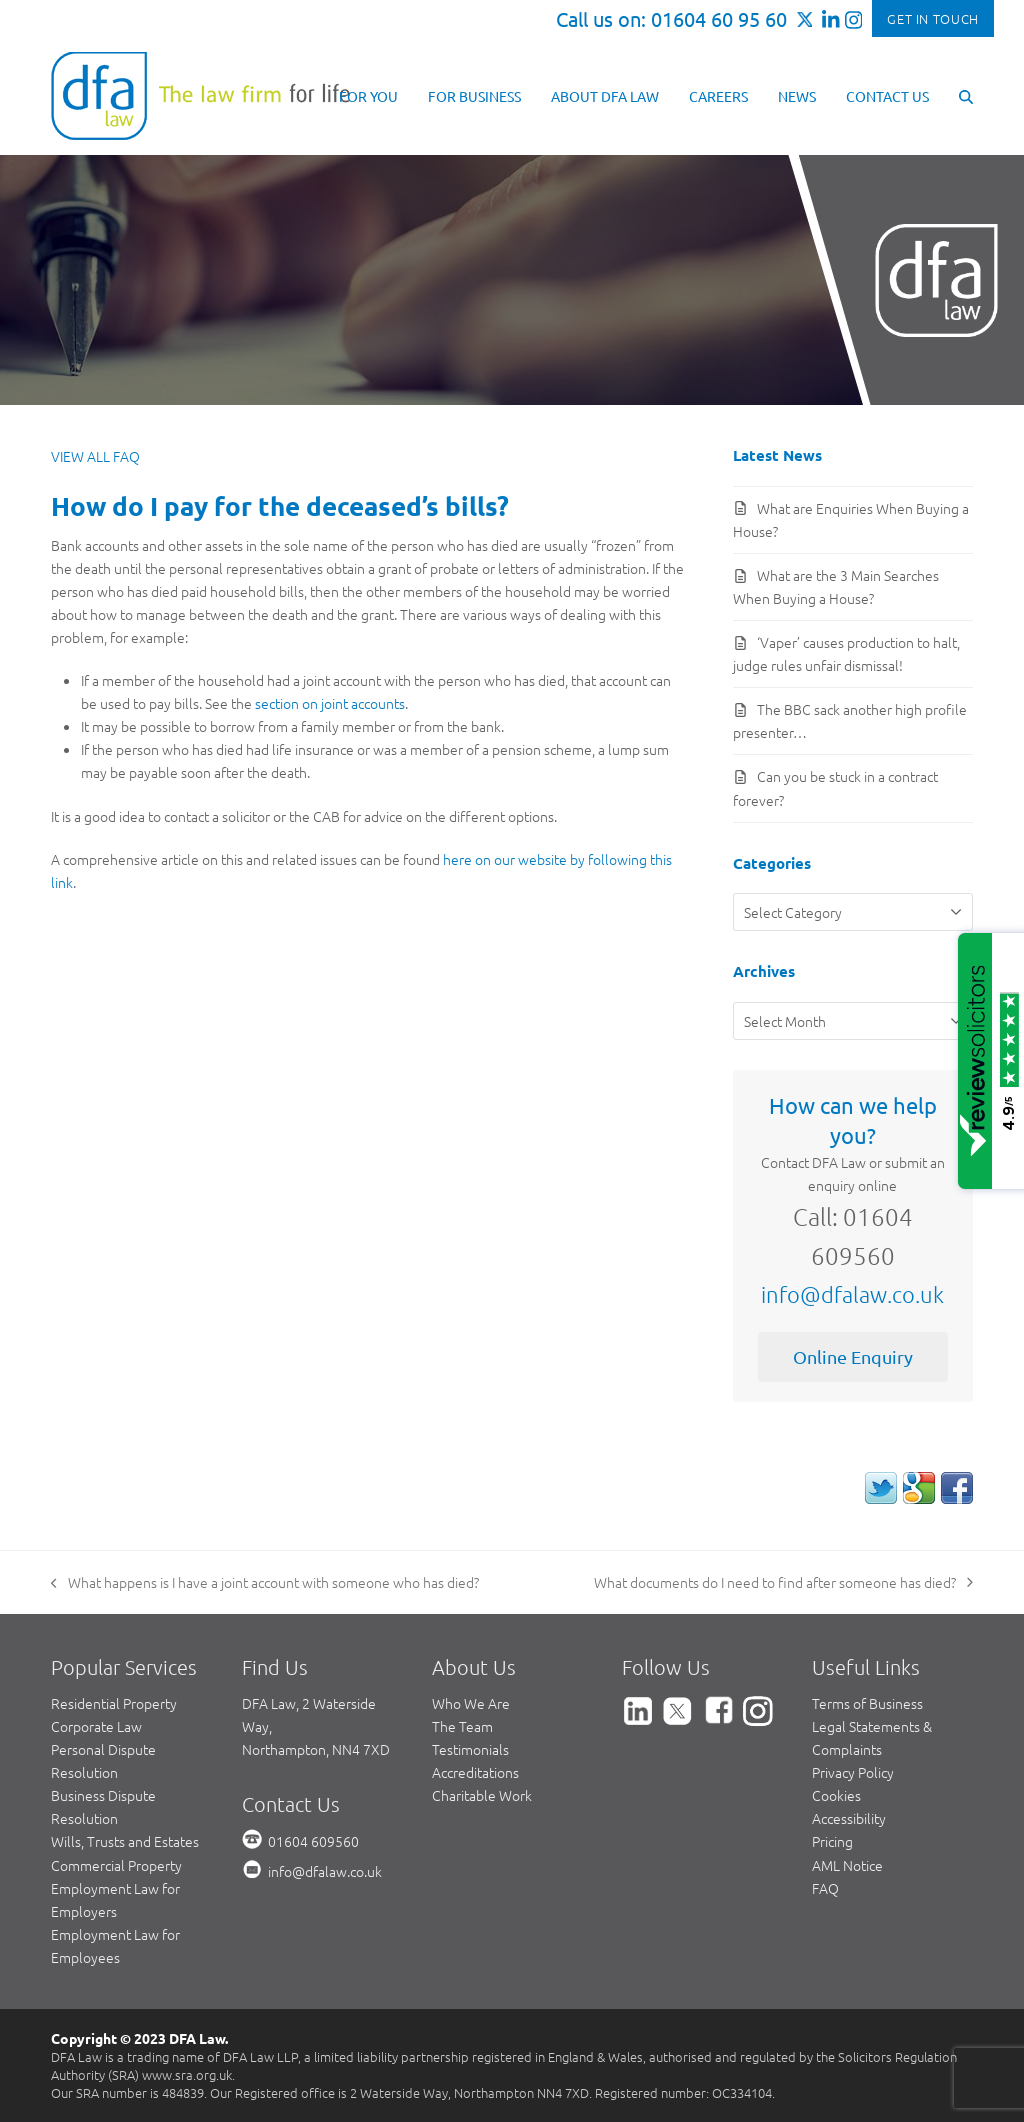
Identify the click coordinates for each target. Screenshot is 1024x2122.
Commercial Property (116, 1865)
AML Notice (847, 1865)
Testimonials (470, 1749)
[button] (966, 95)
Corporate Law (96, 1726)
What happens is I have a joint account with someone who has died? (265, 1583)
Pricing (832, 1841)
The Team (462, 1726)
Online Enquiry (853, 1356)
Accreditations (475, 1772)
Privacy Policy (853, 1772)
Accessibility (849, 1818)
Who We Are (471, 1703)
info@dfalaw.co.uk (852, 1294)
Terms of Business (867, 1703)
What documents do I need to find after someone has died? (783, 1583)
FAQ (825, 1888)
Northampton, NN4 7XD (316, 1749)
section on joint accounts (330, 703)
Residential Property (114, 1703)
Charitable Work (482, 1795)
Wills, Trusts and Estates (125, 1841)
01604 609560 (313, 1841)
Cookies (836, 1795)
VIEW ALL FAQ (95, 456)
